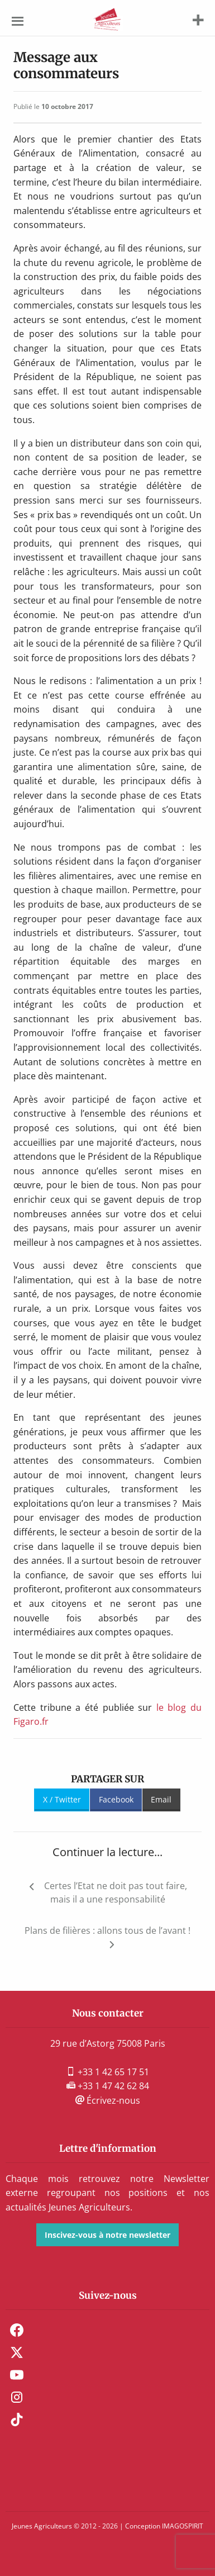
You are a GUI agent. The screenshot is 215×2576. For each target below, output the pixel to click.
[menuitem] (107, 2330)
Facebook (116, 1799)
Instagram (17, 2397)
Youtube (17, 2375)
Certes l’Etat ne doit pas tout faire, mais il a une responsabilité (115, 1892)
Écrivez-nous (107, 2100)
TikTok (17, 2419)
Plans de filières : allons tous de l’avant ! (107, 1930)
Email (161, 1799)
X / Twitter (62, 1799)
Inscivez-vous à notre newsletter (107, 2234)
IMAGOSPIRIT (182, 2526)
